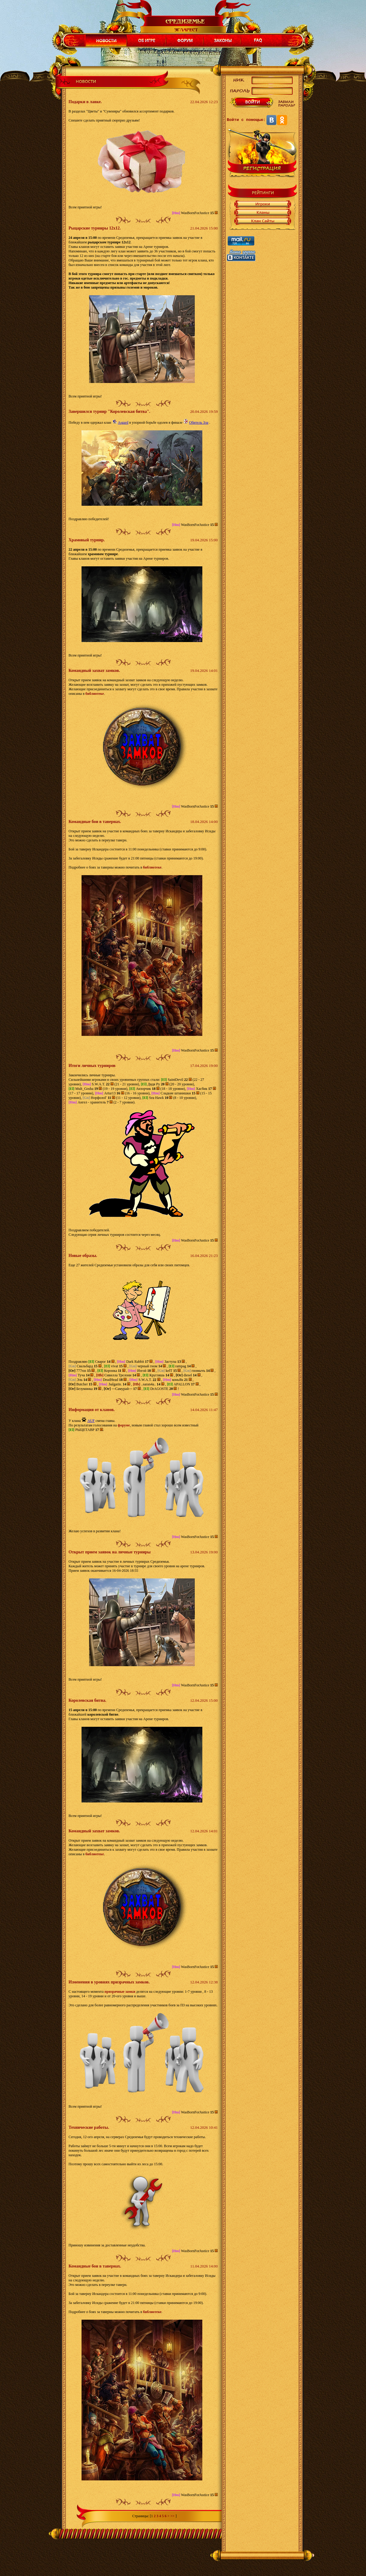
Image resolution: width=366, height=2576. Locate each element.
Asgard (123, 422)
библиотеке (94, 693)
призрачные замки (119, 1991)
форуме (124, 1425)
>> (172, 2516)
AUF (91, 1421)
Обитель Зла (198, 422)
